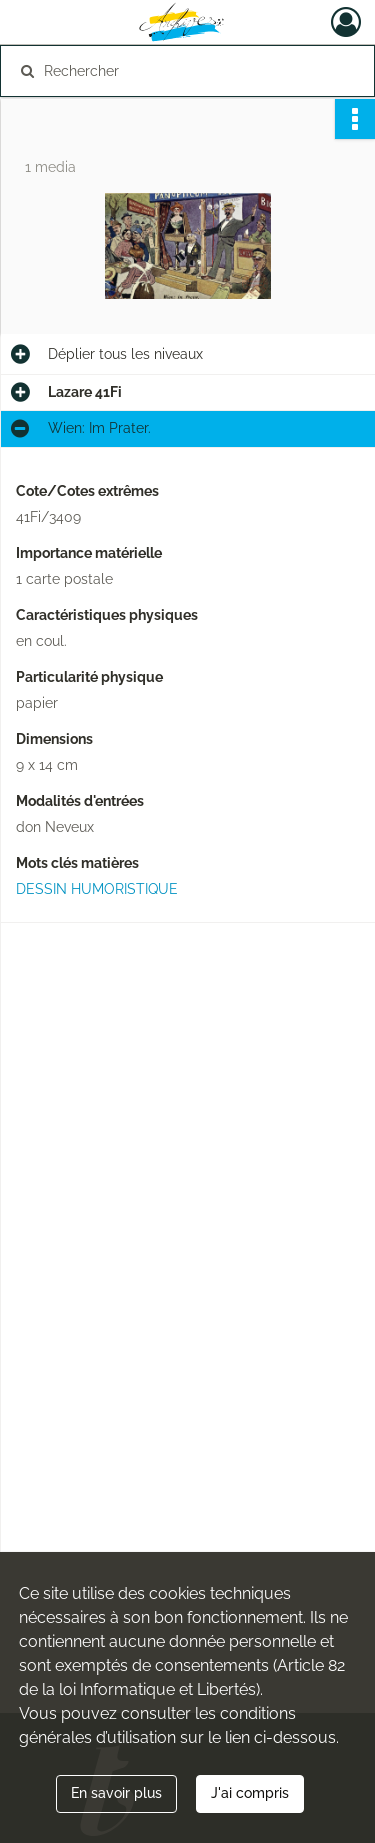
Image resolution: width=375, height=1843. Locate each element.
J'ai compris (250, 1793)
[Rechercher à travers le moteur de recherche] (185, 71)
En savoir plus (116, 1793)
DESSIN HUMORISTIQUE (97, 889)
